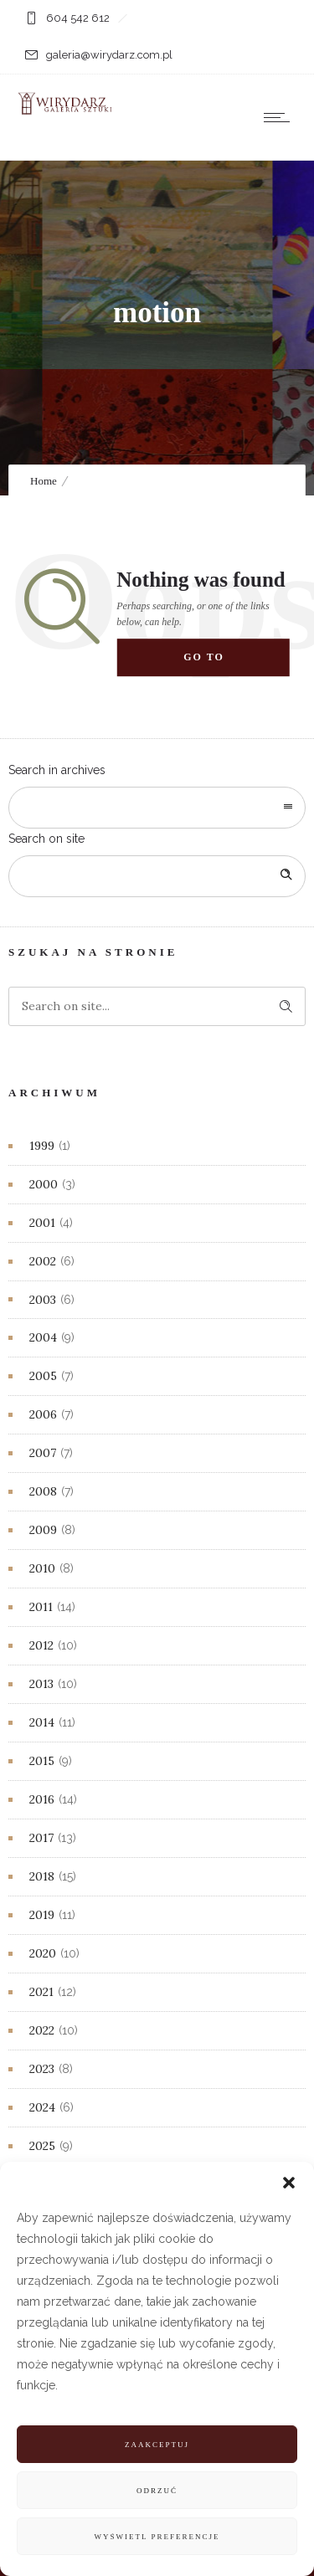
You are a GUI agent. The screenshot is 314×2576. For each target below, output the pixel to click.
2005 (43, 1375)
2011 (41, 1606)
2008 (43, 1491)
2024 (42, 2107)
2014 (41, 1722)
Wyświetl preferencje (157, 2536)
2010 (42, 1568)
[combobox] (157, 808)
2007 (42, 1452)
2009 (43, 1529)
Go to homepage (219, 664)
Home (43, 481)
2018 (41, 1876)
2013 (41, 1683)
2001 (42, 1222)
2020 (42, 1953)
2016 (41, 1799)
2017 (41, 1837)
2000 (43, 1184)
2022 (41, 2030)
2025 (42, 2145)
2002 (42, 1261)
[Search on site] (157, 876)
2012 (41, 1645)
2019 (41, 1914)
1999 (41, 1145)
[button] (289, 2182)
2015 (41, 1760)
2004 (43, 1337)
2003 (42, 1299)
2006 (43, 1414)
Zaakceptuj (157, 2444)
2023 (41, 2068)
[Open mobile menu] (280, 117)
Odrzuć (157, 2490)
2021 (41, 1991)
